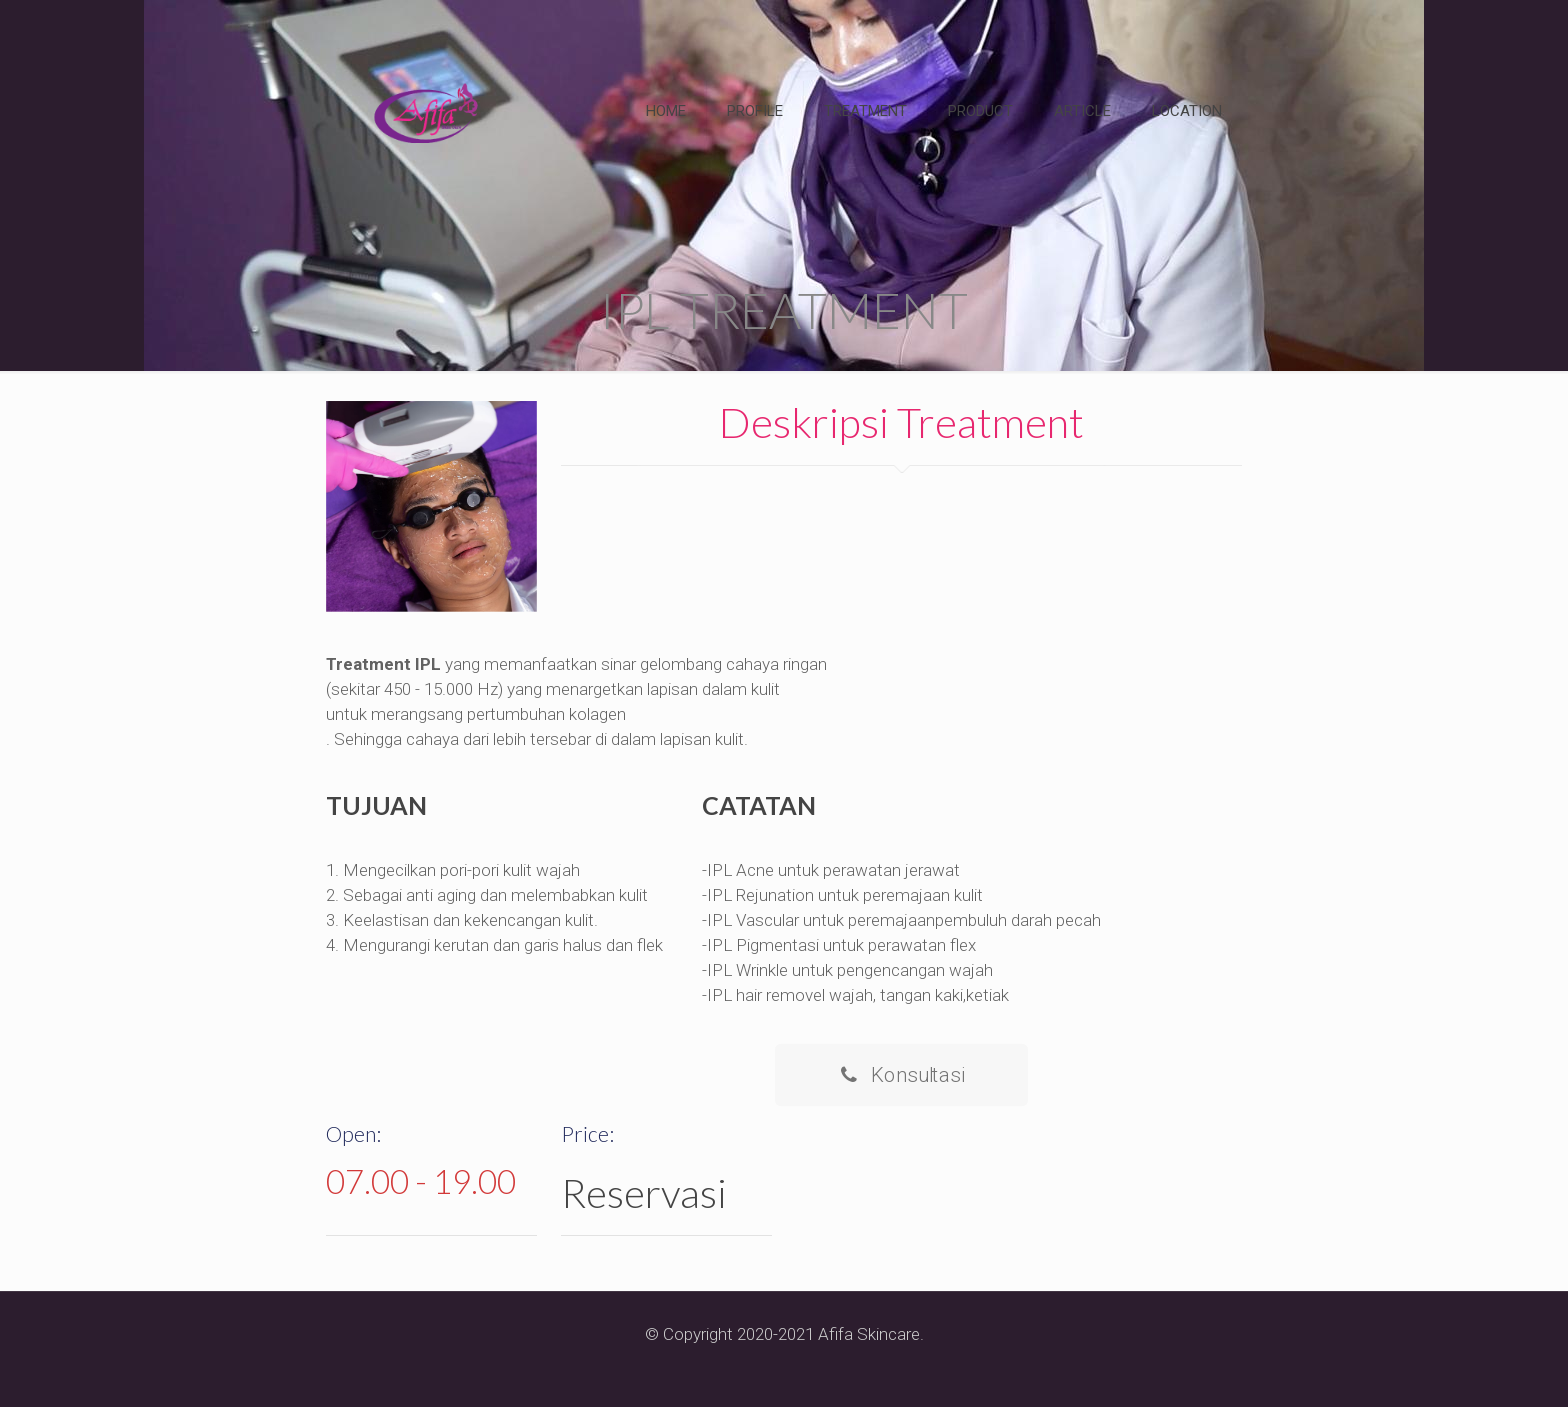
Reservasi (644, 1193)
